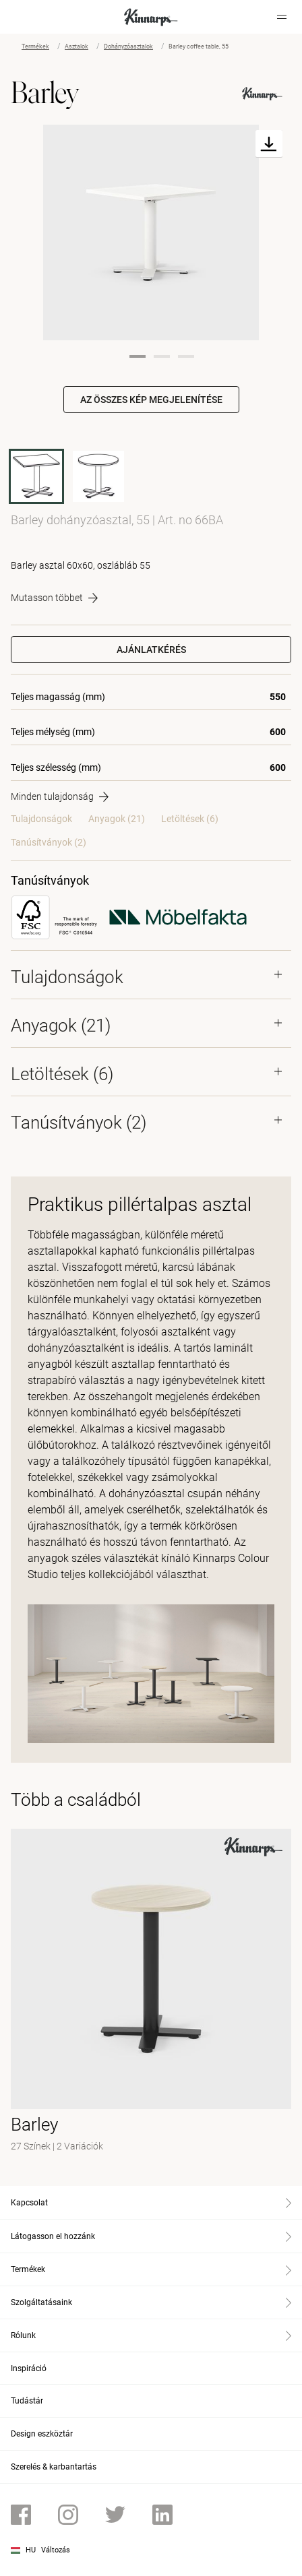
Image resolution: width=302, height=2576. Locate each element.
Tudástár (27, 2401)
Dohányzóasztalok (128, 46)
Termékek (35, 46)
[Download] (268, 144)
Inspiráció (29, 2368)
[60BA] (98, 476)
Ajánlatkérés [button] (151, 649)
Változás (55, 2550)
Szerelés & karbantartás (53, 2467)
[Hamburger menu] (281, 16)
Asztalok (76, 46)
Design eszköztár (42, 2434)
